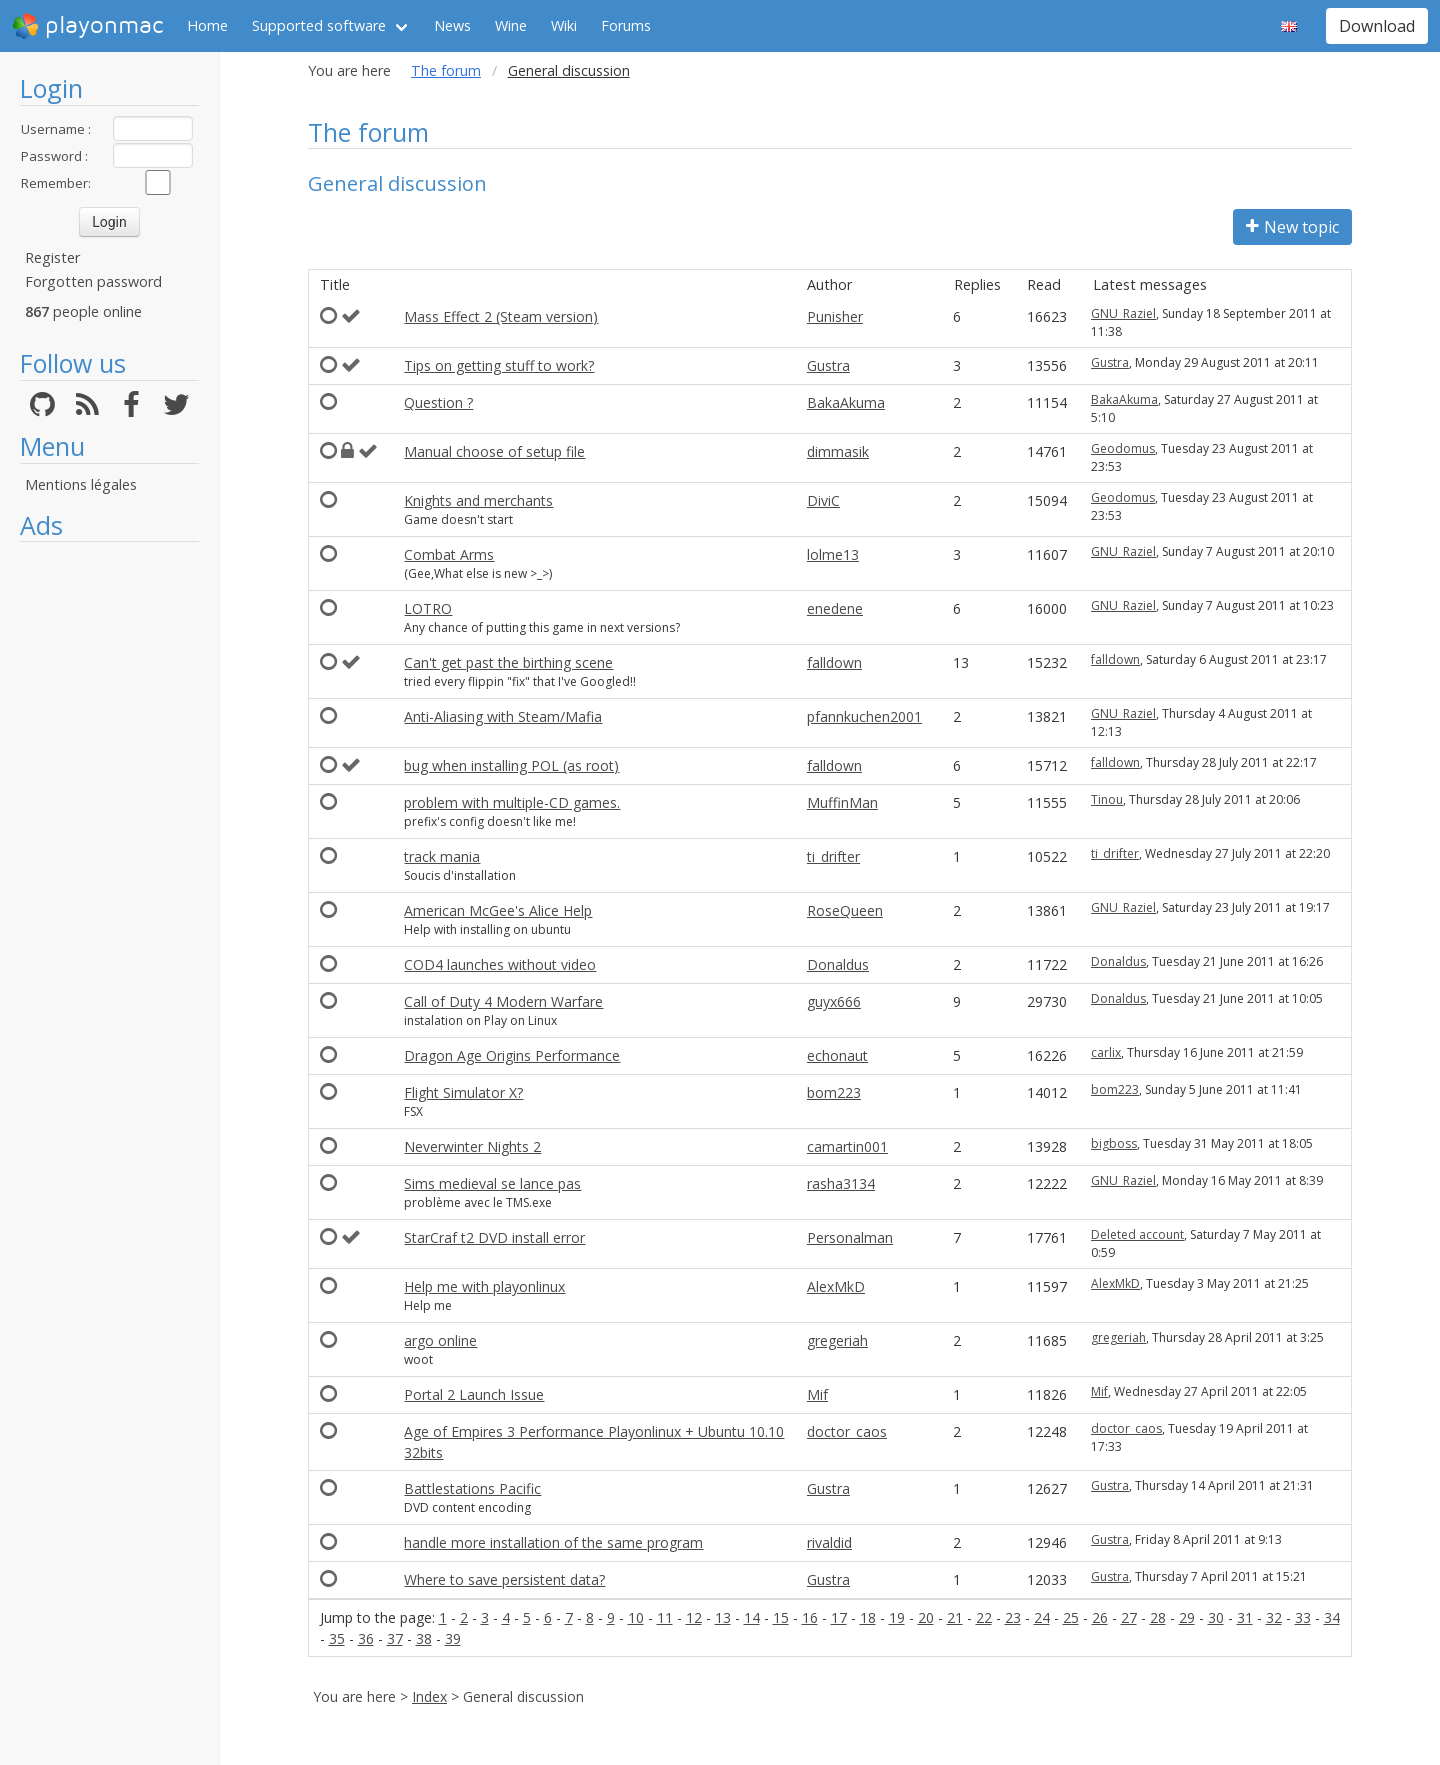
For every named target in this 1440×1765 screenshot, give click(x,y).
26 (1100, 1617)
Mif (817, 1394)
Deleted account (1137, 1234)
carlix (1106, 1052)
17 (839, 1617)
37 (395, 1638)
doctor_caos (847, 1431)
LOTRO (428, 608)
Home (207, 25)
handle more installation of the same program (553, 1542)
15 (781, 1617)
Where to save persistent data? (504, 1579)
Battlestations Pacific (472, 1488)
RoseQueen (845, 910)
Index (429, 1696)
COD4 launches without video (500, 964)
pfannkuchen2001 (864, 716)
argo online (440, 1340)
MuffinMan (842, 802)
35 (337, 1638)
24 (1042, 1617)
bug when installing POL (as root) (511, 765)
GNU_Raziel (1123, 313)
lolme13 (833, 554)
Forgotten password (93, 281)
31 (1245, 1617)
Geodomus (1123, 448)
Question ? (438, 402)
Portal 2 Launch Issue (474, 1394)
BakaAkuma (846, 402)
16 (810, 1617)
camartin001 (847, 1146)
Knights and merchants (478, 500)
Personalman (850, 1237)
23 (1013, 1617)
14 (752, 1617)
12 (694, 1617)
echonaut (837, 1055)
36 (366, 1638)
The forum (446, 70)
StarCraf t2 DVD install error (494, 1237)
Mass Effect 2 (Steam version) (501, 316)
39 (453, 1638)
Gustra (828, 365)
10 (636, 1617)
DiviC (823, 500)
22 (984, 1617)
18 (868, 1617)
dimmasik (838, 451)
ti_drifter (833, 856)
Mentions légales (81, 484)
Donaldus (838, 964)
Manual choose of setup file (494, 451)
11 (665, 1617)
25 (1071, 1617)
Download (1377, 26)
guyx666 (834, 1001)
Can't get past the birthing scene (508, 662)
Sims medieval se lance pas (492, 1183)
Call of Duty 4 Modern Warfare (503, 1001)
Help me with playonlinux (484, 1286)
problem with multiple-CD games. (512, 802)
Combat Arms (449, 554)
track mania (442, 856)
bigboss (1114, 1143)
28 (1158, 1617)
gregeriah (837, 1340)
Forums (626, 25)
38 (424, 1638)
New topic (1292, 227)
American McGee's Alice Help (498, 910)
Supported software (319, 25)
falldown (834, 662)
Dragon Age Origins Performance (512, 1055)
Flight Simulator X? (463, 1092)
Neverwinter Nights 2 (472, 1146)
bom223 (834, 1092)
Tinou (1107, 799)
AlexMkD (836, 1286)
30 (1216, 1617)
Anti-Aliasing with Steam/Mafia (503, 716)
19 (897, 1617)
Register (52, 257)
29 (1187, 1617)
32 (1274, 1617)
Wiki (564, 25)
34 (1332, 1617)
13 (723, 1617)
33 (1303, 1617)
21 (955, 1617)
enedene (835, 608)
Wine (511, 25)
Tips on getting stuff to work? (499, 365)
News (452, 25)
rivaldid (829, 1542)
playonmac (87, 26)
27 (1129, 1617)
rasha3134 (841, 1183)
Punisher (835, 316)
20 (926, 1617)
